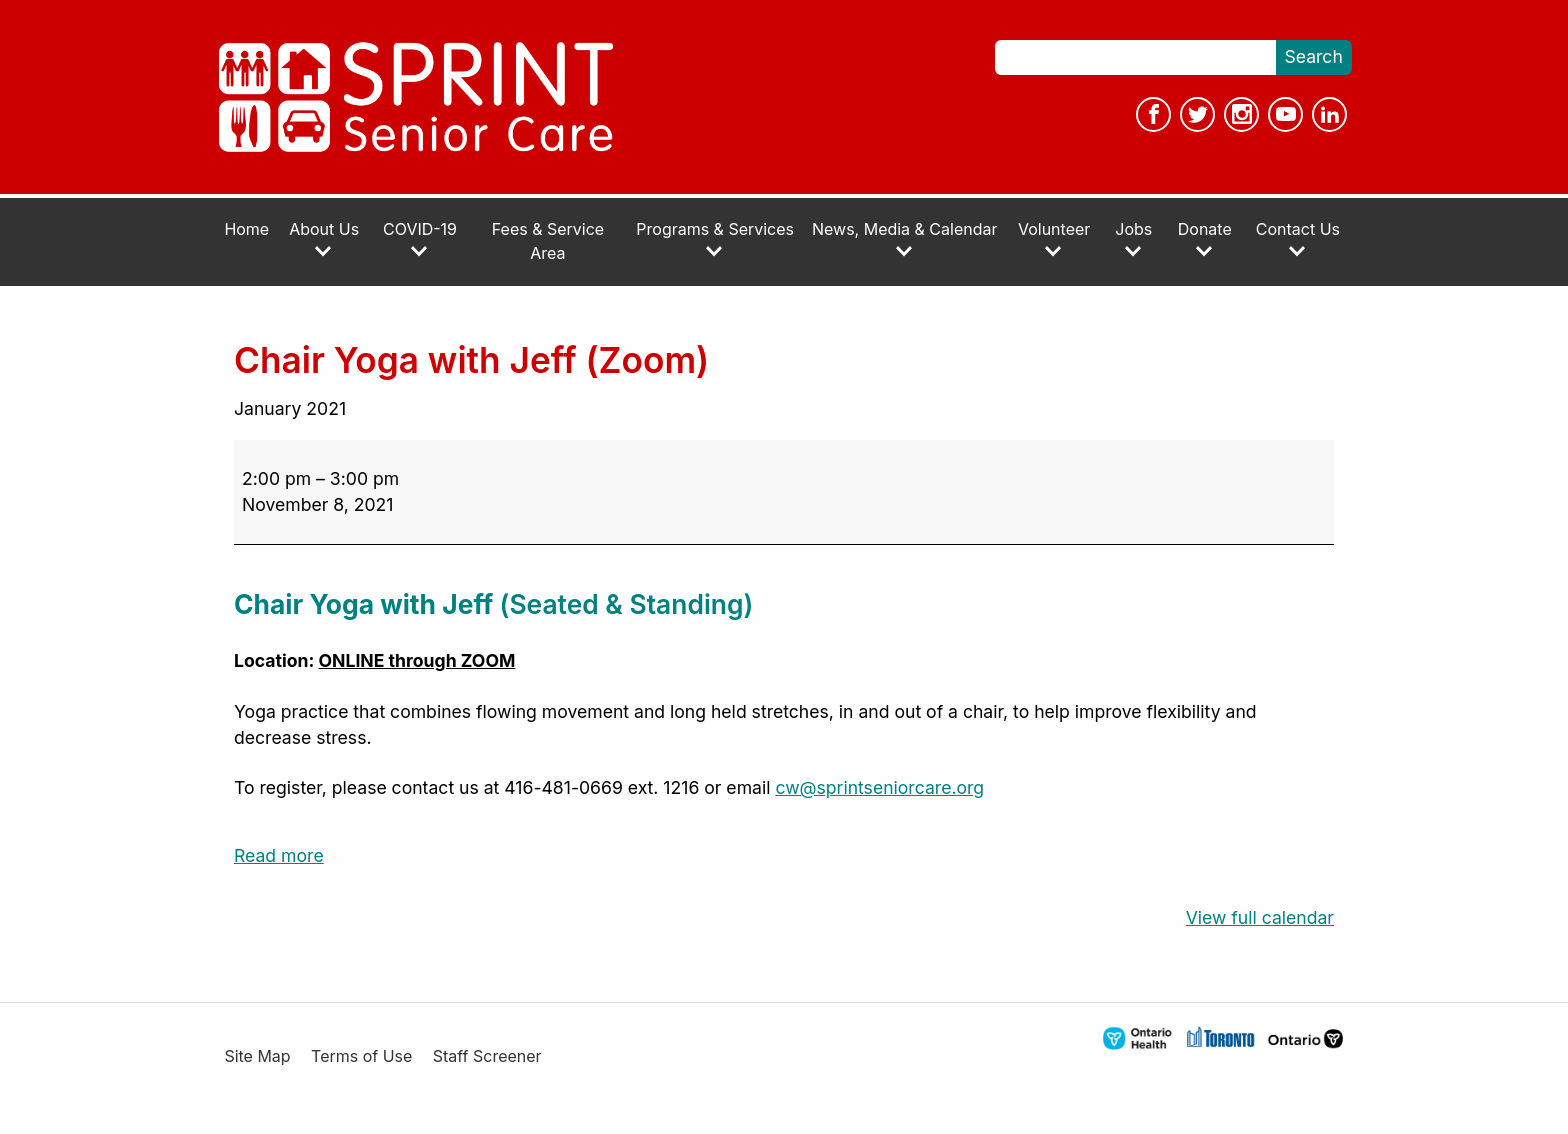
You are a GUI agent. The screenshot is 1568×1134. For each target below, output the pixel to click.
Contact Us (1298, 239)
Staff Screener (487, 1056)
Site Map (257, 1056)
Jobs (1133, 239)
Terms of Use (361, 1056)
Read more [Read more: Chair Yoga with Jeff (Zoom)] (279, 855)
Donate (1205, 239)
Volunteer (1054, 239)
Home (246, 229)
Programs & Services (715, 239)
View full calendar (1260, 917)
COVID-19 (420, 239)
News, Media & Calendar (904, 239)
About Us (324, 239)
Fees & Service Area (548, 241)
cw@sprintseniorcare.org (879, 787)
